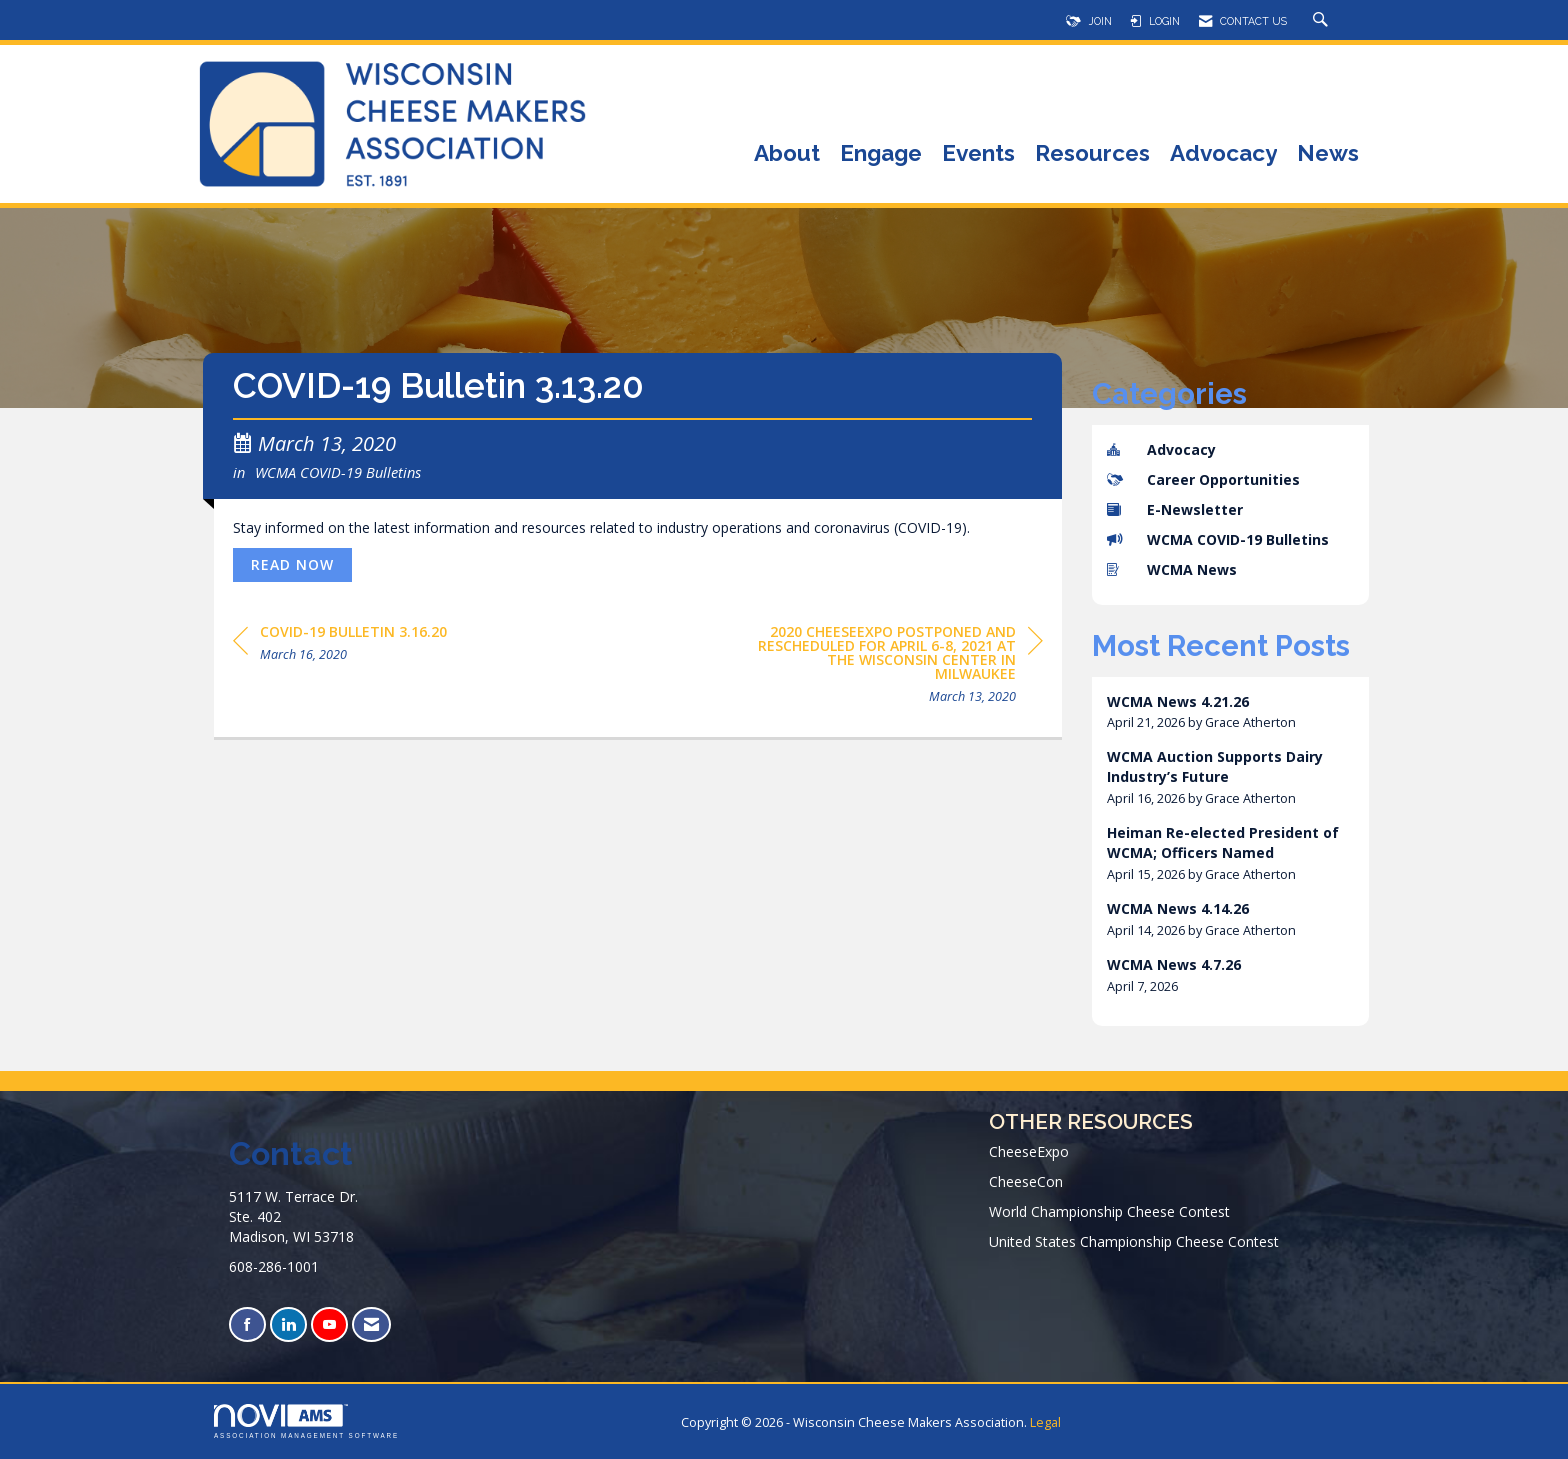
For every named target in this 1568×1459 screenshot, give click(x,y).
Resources (1092, 154)
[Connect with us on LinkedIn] (288, 1324)
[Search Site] (1323, 21)
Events (978, 154)
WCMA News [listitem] (1172, 569)
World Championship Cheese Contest (1109, 1211)
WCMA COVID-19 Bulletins (338, 472)
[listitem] (1231, 712)
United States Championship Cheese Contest (1134, 1241)
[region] (893, 667)
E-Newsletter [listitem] (1175, 509)
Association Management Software (306, 1421)
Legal (1045, 1422)
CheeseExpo (1029, 1151)
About (787, 154)
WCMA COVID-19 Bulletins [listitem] (1218, 539)
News (1328, 154)
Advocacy (1223, 154)
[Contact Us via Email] (371, 1324)
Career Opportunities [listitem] (1203, 479)
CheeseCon (1026, 1181)
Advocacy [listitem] (1161, 449)
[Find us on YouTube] (329, 1324)
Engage (881, 154)
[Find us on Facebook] (247, 1324)
